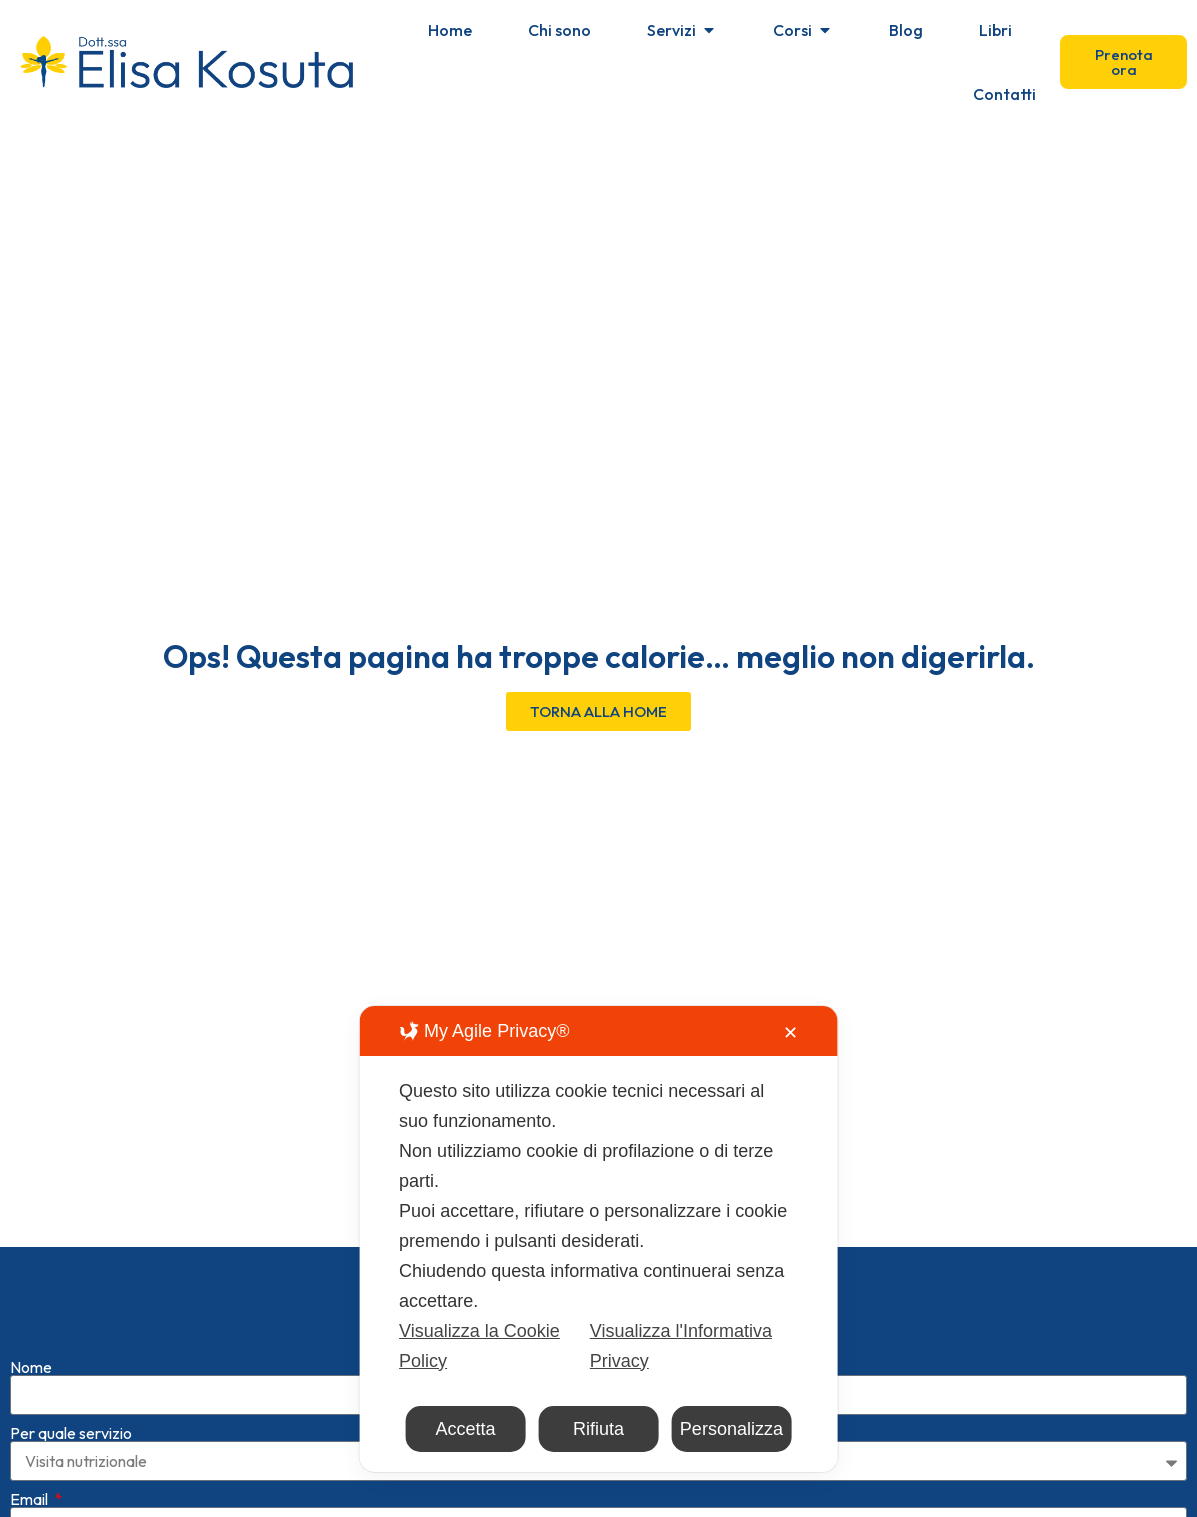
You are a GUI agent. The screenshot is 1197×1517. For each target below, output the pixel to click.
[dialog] (598, 1239)
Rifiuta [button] (598, 1429)
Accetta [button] (466, 1429)
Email (30, 1467)
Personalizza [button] (731, 1429)
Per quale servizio (71, 1401)
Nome (31, 1335)
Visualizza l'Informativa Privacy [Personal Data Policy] (681, 1346)
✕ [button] (790, 1033)
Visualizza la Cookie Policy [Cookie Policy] (479, 1346)
